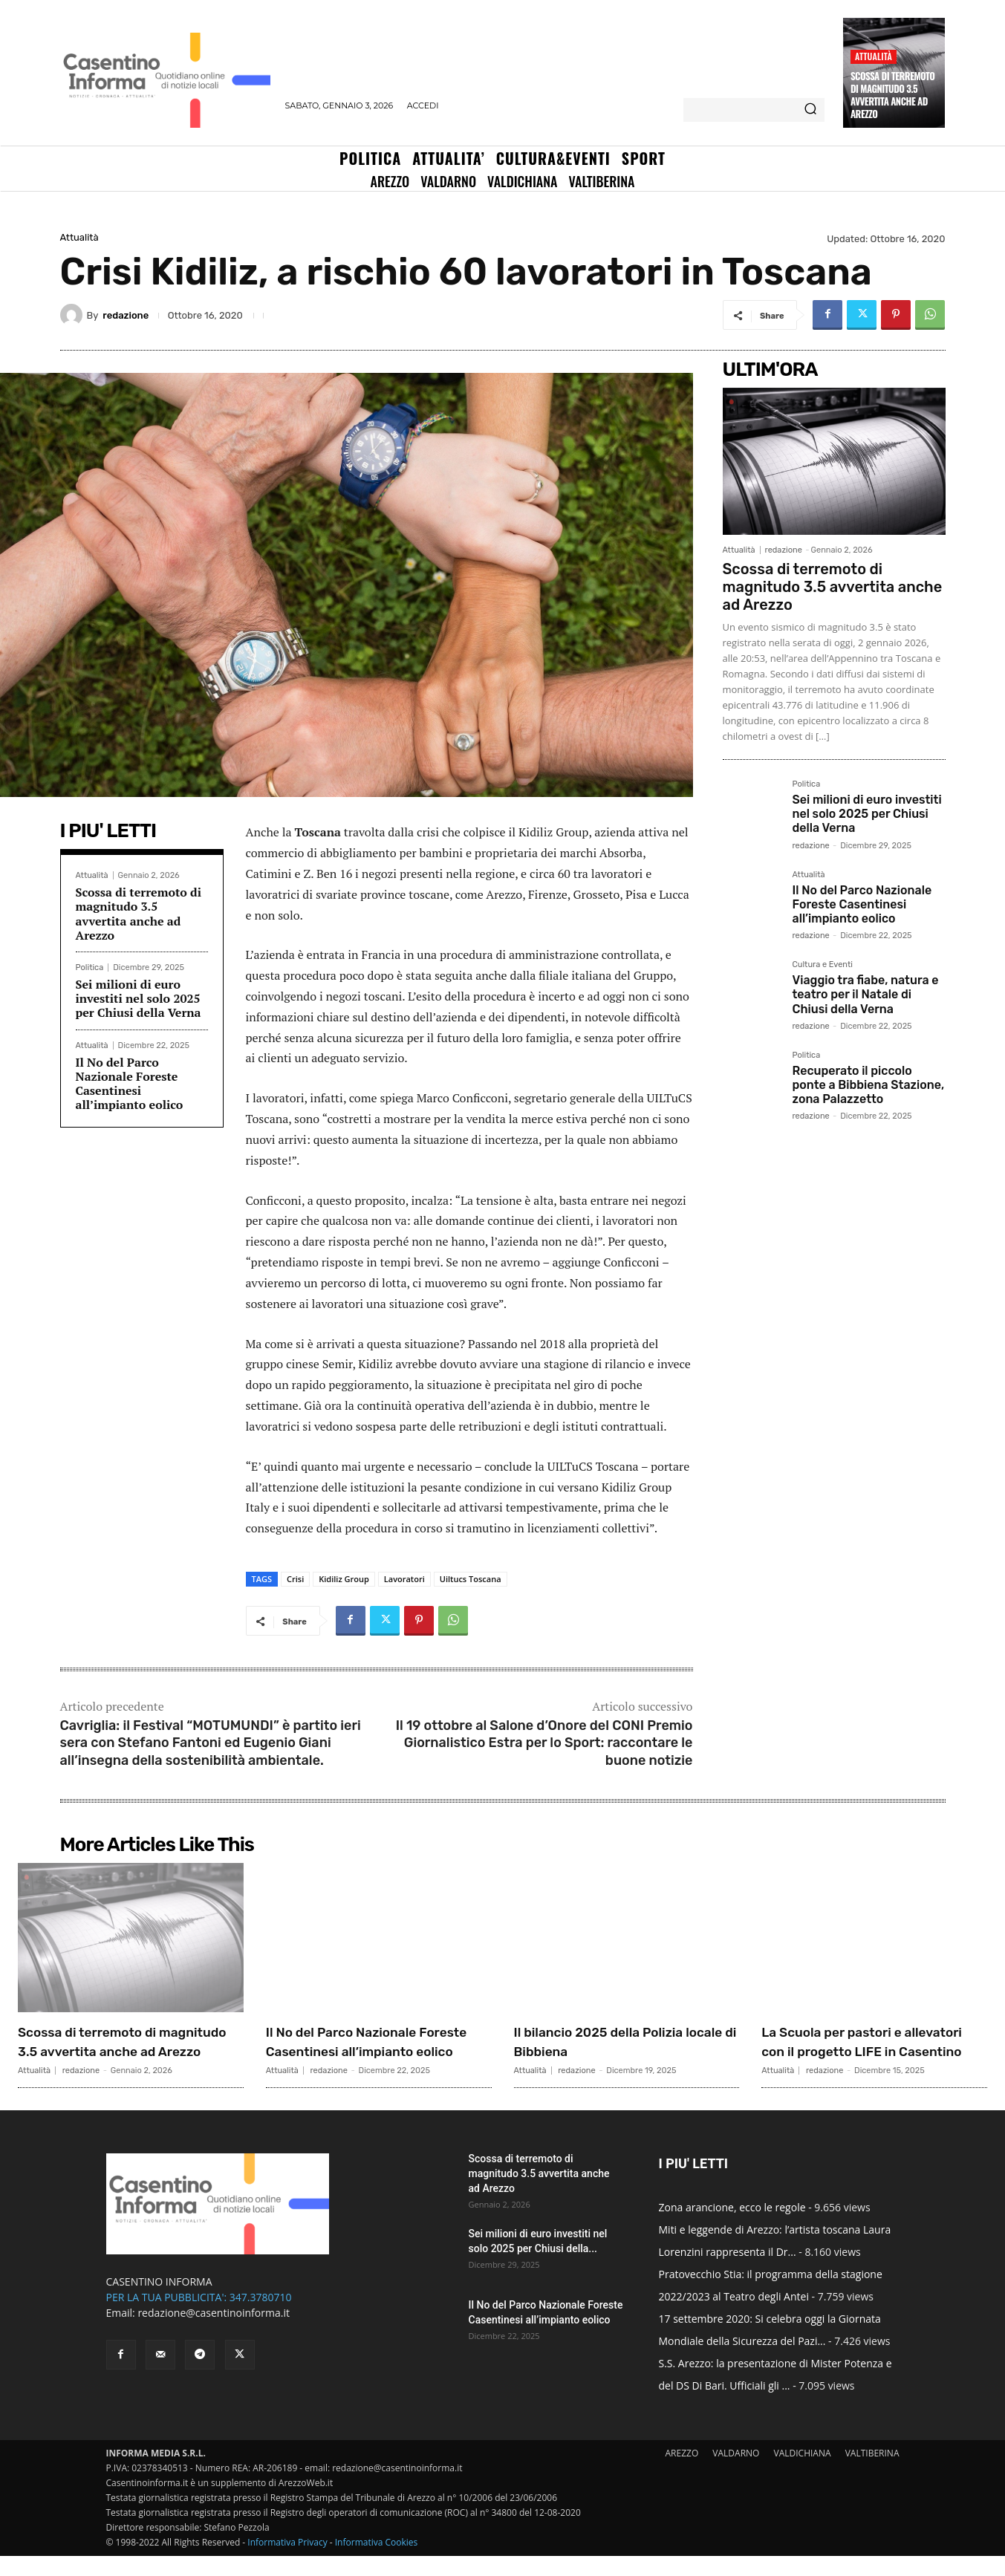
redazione (126, 315)
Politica (90, 967)
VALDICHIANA (802, 2473)
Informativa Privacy (287, 2562)
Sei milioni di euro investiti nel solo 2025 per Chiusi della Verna (138, 998)
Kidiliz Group (344, 1578)
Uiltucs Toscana (470, 1578)
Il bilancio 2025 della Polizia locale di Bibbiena (621, 2041)
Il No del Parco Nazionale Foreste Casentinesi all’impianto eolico (129, 1083)
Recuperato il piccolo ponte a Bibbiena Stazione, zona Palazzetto (869, 1085)
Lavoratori (404, 1578)
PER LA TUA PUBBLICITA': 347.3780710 (199, 2317)
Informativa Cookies (376, 2562)
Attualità (873, 56)
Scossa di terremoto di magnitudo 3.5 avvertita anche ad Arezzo (892, 94)
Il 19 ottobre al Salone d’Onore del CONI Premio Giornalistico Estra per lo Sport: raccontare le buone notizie (544, 1743)
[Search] (810, 110)
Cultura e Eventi (823, 964)
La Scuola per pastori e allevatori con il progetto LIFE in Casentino (857, 2051)
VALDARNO (735, 2473)
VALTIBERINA (872, 2473)
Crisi (295, 1578)
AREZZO (681, 2473)
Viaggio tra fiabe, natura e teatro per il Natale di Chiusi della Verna (866, 994)
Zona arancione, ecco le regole (732, 2227)
